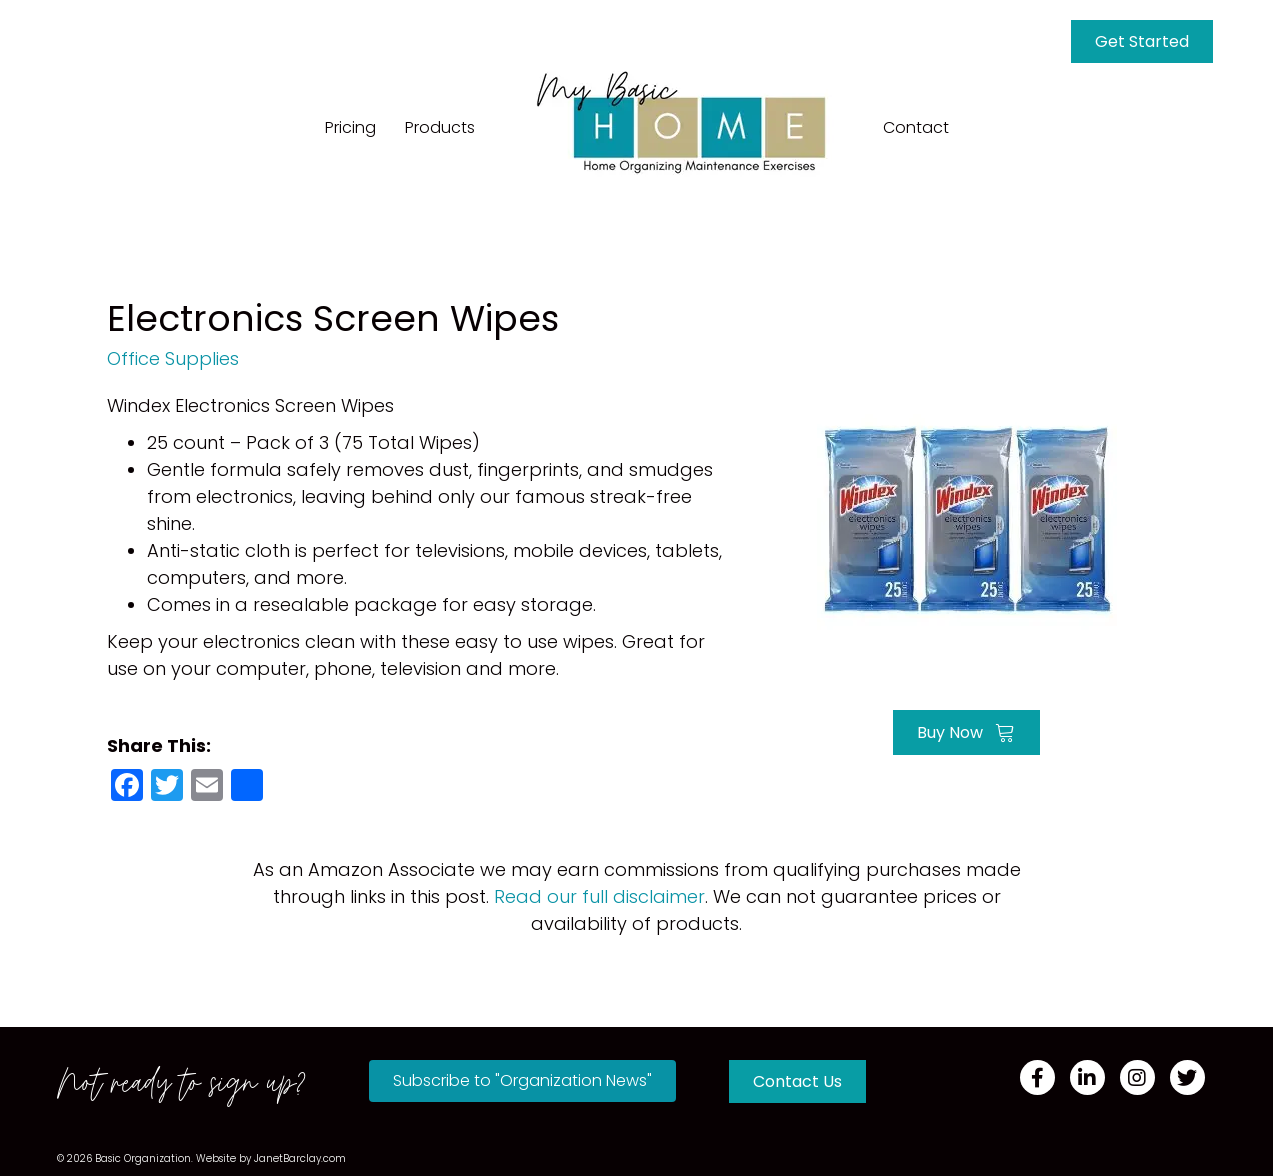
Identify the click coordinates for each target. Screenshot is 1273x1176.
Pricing (350, 127)
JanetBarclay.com (300, 1158)
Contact (916, 127)
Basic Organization (143, 1158)
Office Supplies (173, 358)
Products (440, 127)
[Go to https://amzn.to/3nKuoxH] (967, 517)
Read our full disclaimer (599, 896)
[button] (522, 1081)
